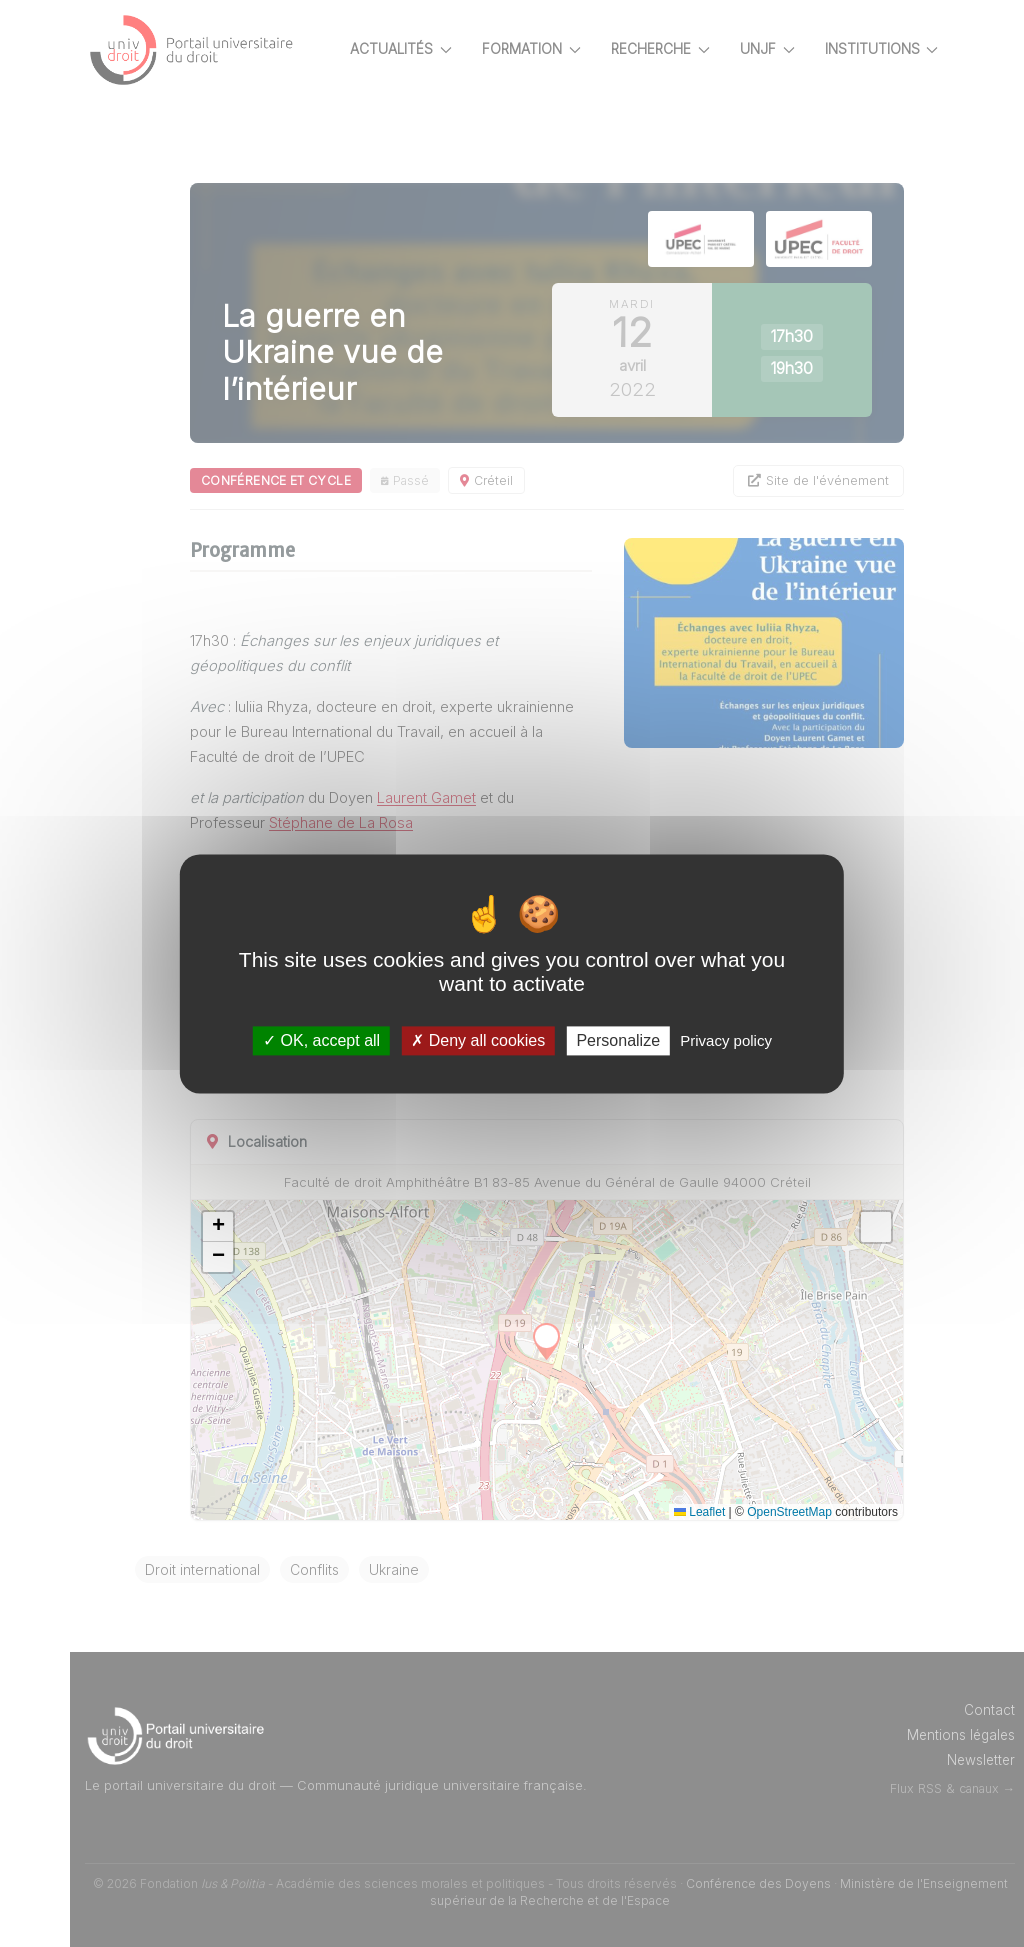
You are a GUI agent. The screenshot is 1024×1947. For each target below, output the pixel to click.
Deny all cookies (478, 1040)
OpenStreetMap (789, 1512)
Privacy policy (726, 1040)
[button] (218, 1227)
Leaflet (699, 1512)
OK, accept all (321, 1040)
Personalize (618, 1040)
